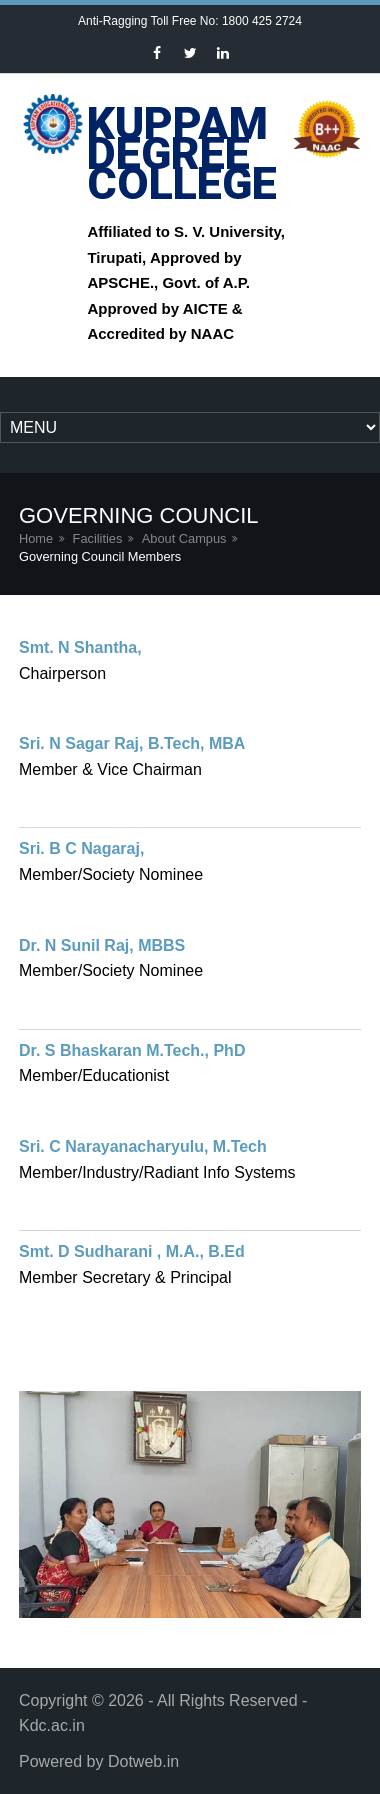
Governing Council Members (100, 556)
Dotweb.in (143, 1761)
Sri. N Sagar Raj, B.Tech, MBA (132, 743)
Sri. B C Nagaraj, (81, 848)
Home (36, 538)
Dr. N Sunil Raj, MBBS (102, 945)
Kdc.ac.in (52, 1725)
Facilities (98, 538)
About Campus (184, 538)
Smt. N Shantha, (80, 647)
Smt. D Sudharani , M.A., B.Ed (132, 1251)
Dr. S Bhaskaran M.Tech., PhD (132, 1050)
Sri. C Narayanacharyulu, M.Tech (143, 1146)
